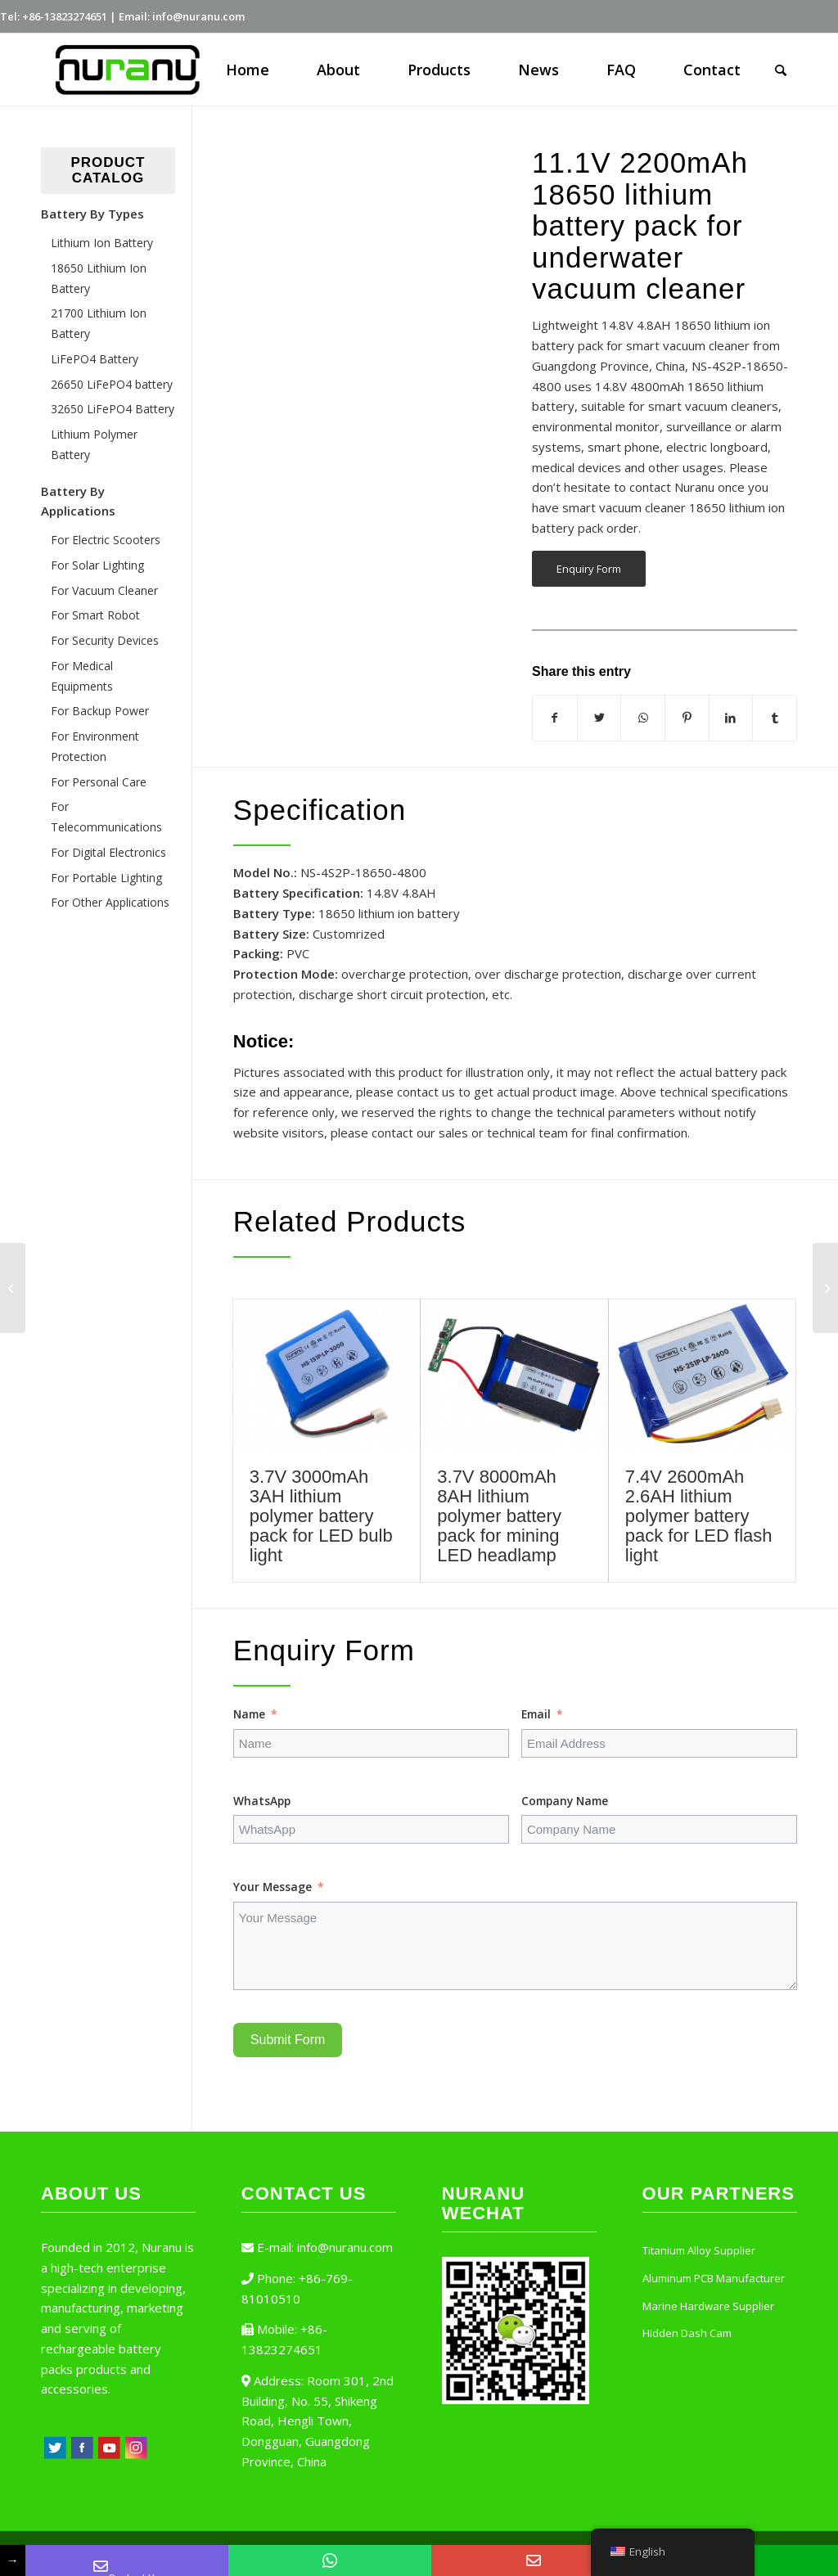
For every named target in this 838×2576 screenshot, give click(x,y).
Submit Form (288, 2040)
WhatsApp (262, 1800)
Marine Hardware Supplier (708, 2306)
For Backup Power (100, 710)
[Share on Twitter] (599, 718)
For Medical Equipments (82, 676)
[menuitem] (247, 70)
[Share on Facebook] (555, 718)
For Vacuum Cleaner (104, 590)
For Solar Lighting (97, 565)
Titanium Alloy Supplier (698, 2250)
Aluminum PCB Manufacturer (713, 2278)
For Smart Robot (95, 615)
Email (536, 1714)
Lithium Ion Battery (102, 242)
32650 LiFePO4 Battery (112, 409)
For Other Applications (110, 902)
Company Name (564, 1800)
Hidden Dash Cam (687, 2333)
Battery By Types (92, 213)
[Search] (780, 70)
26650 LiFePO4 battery (112, 384)
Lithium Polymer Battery (94, 444)
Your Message (272, 1886)
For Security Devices (105, 640)
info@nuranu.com (345, 2247)
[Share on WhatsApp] (643, 718)
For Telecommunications (106, 817)
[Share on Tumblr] (774, 718)
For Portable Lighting (106, 877)
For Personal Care (98, 782)
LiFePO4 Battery (94, 359)
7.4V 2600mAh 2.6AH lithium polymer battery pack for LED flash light (699, 1516)
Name (249, 1714)
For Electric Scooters (105, 539)
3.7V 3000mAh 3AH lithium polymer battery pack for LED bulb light (321, 1516)
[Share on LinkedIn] (731, 718)
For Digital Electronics (108, 852)
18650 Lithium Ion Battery (98, 278)
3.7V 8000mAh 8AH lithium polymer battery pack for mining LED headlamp (499, 1516)
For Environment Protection (95, 746)
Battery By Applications (78, 501)
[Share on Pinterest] (687, 718)
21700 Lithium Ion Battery (98, 323)
